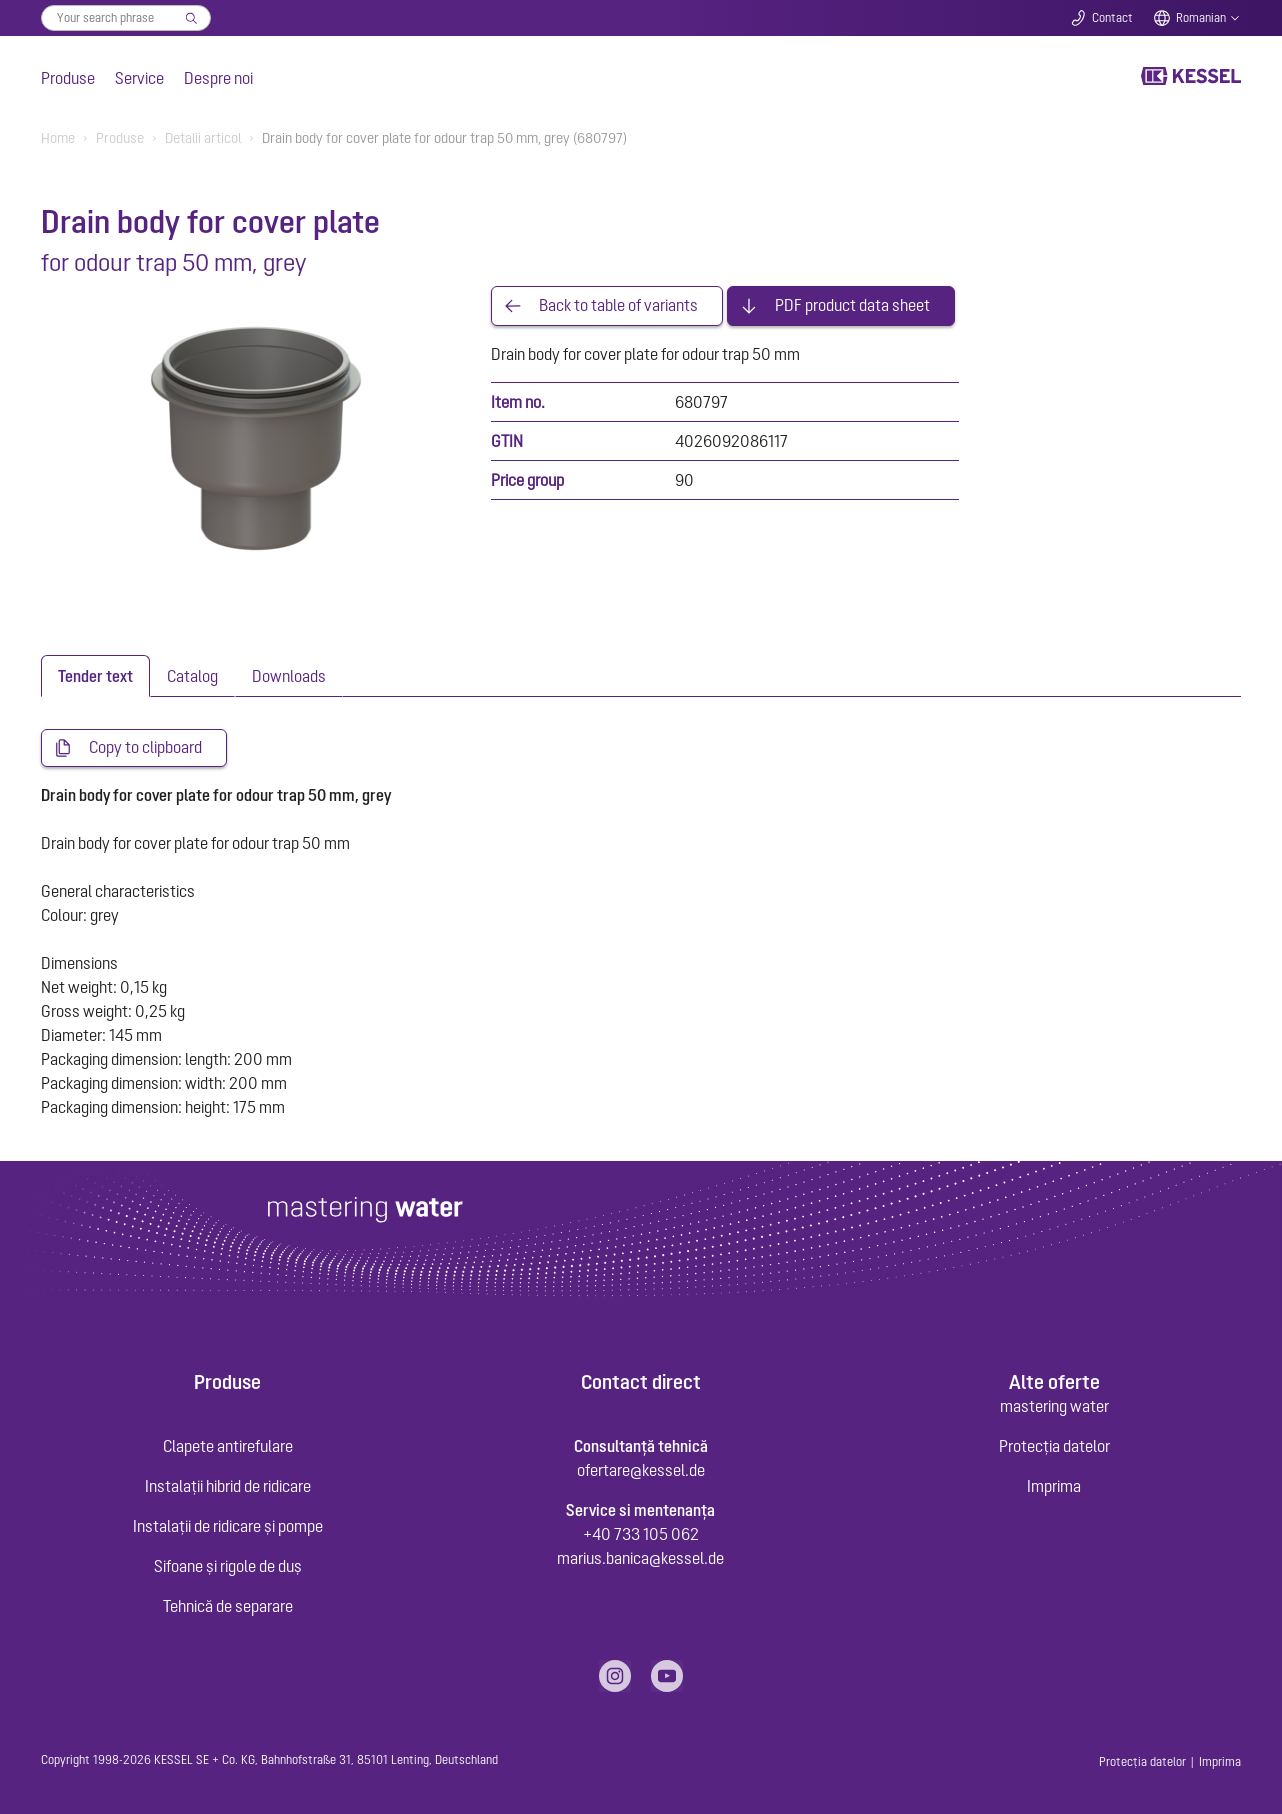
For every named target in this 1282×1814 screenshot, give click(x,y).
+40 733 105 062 (641, 1534)
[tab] (95, 676)
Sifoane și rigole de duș (228, 1566)
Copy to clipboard (145, 748)
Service (139, 78)
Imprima (1054, 1486)
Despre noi (218, 78)
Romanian (1201, 18)
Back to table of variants (618, 306)
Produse (68, 78)
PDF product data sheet (852, 306)
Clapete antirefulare (228, 1446)
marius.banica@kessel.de (640, 1558)
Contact (1112, 18)
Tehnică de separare (228, 1606)
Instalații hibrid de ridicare (228, 1486)
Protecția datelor (1054, 1446)
